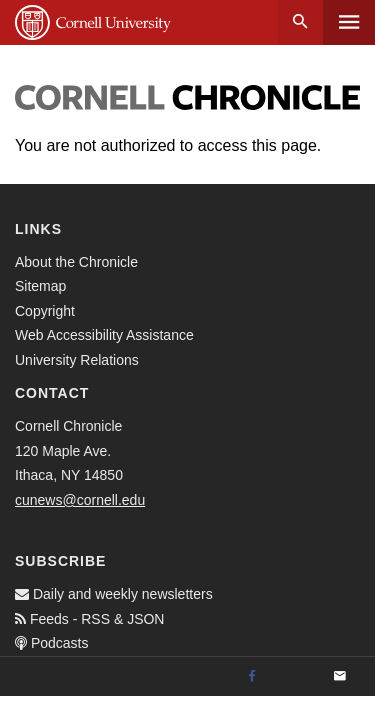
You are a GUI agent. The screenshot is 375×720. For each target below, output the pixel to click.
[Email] (340, 677)
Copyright (45, 311)
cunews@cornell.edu (80, 500)
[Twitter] (296, 677)
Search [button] (300, 22)
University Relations (77, 360)
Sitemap (40, 286)
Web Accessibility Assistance (104, 335)
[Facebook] (252, 677)
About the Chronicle (76, 262)
